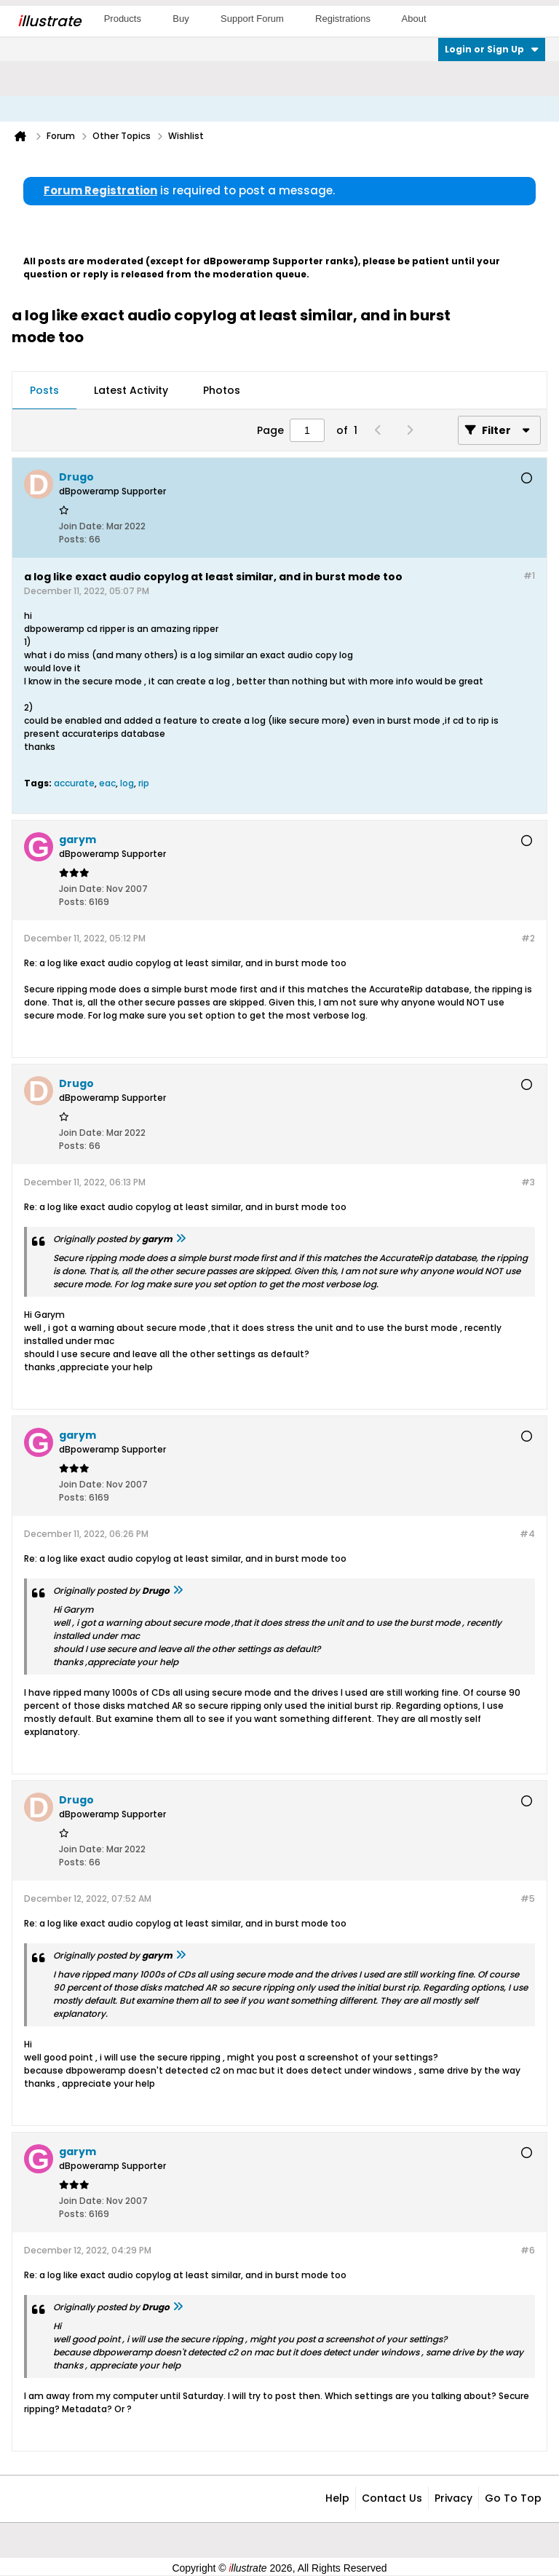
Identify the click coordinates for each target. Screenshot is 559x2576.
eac (107, 783)
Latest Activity (131, 390)
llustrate (49, 21)
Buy (181, 18)
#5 (527, 1898)
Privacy (453, 2498)
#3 (528, 1182)
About (414, 18)
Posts (44, 390)
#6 (527, 2250)
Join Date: (81, 526)
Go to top (513, 2498)
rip (143, 783)
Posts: (73, 539)
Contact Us (392, 2498)
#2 (528, 938)
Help (337, 2498)
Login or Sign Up (492, 49)
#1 (529, 575)
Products (122, 18)
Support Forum (252, 18)
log (127, 783)
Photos (221, 390)
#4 (527, 1534)
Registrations (342, 18)
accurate (74, 783)
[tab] (44, 391)
